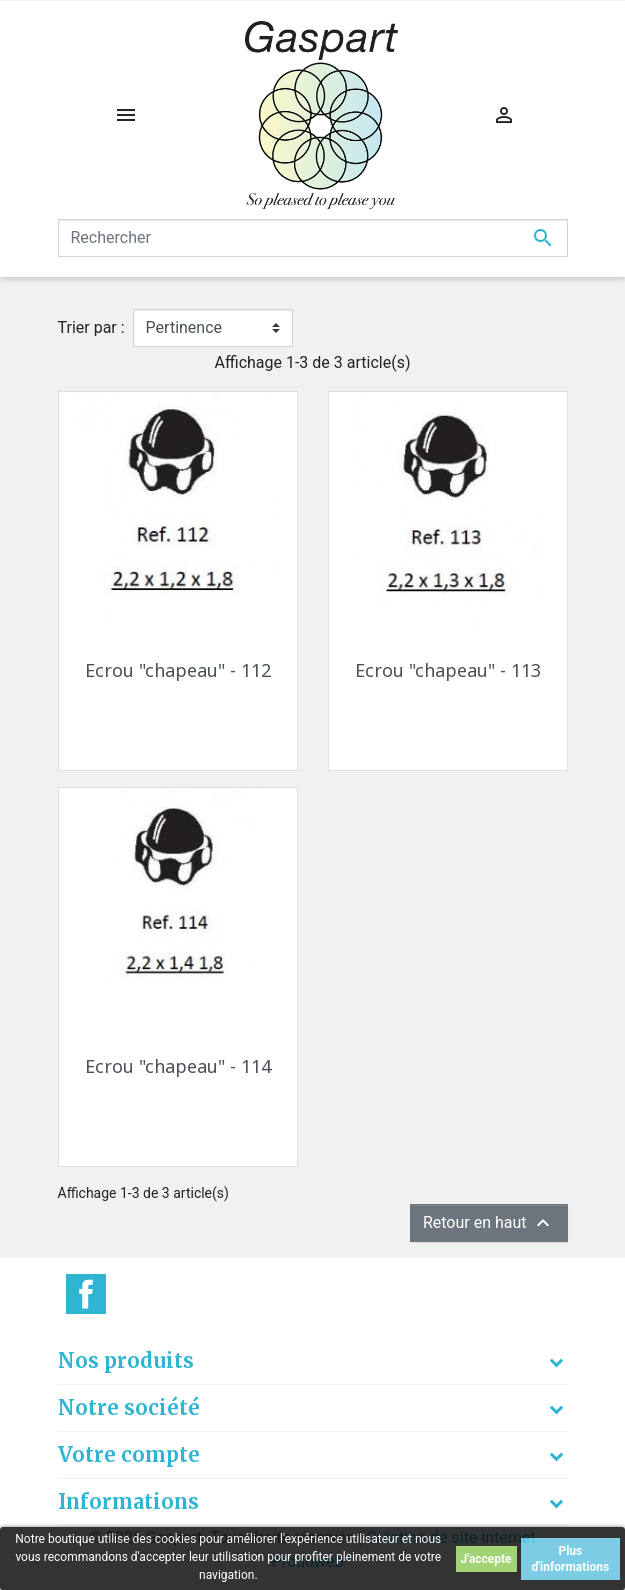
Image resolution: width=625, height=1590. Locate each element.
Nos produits (126, 1360)
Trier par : (91, 327)
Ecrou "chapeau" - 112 (178, 670)
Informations (128, 1501)
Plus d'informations (570, 1559)
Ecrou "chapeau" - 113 (448, 670)
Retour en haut (489, 1223)
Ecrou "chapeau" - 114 (178, 1066)
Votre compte (129, 1454)
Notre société (129, 1407)
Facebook (86, 1294)
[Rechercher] (313, 238)
